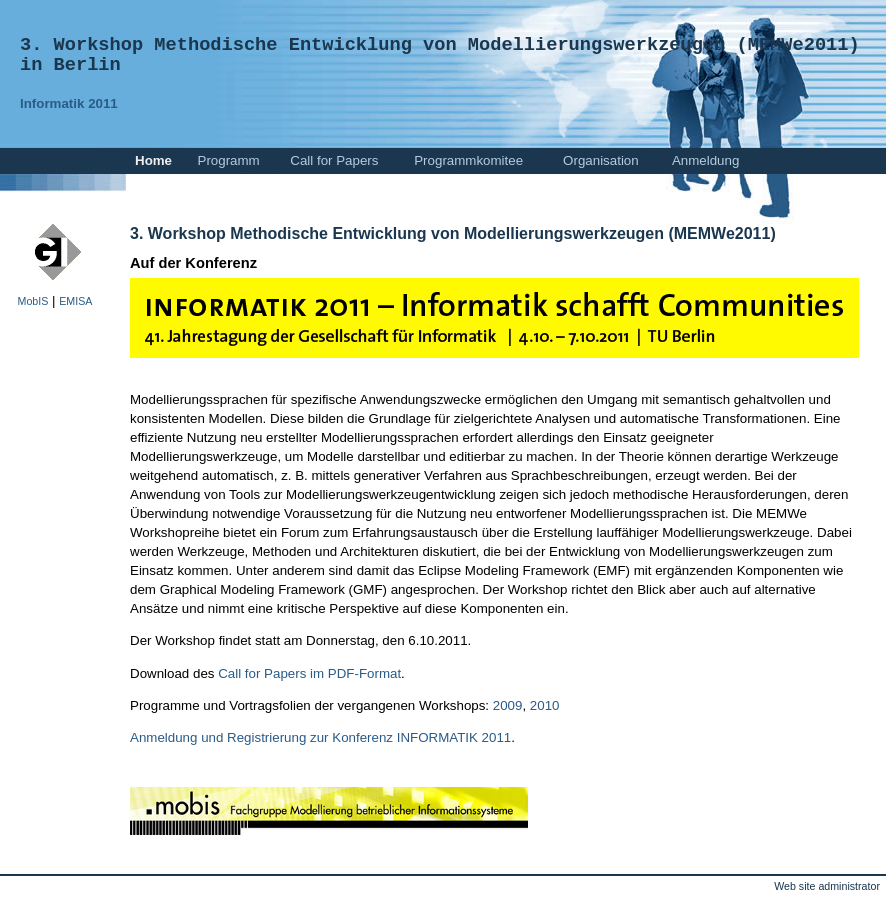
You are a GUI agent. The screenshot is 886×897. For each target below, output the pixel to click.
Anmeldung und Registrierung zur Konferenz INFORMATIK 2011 (320, 737)
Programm (229, 160)
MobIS (33, 301)
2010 (545, 705)
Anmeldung (705, 160)
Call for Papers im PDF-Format (309, 673)
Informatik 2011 (69, 103)
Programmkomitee (468, 160)
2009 (508, 705)
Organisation (601, 160)
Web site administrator (827, 886)
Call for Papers (334, 160)
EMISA (75, 301)
